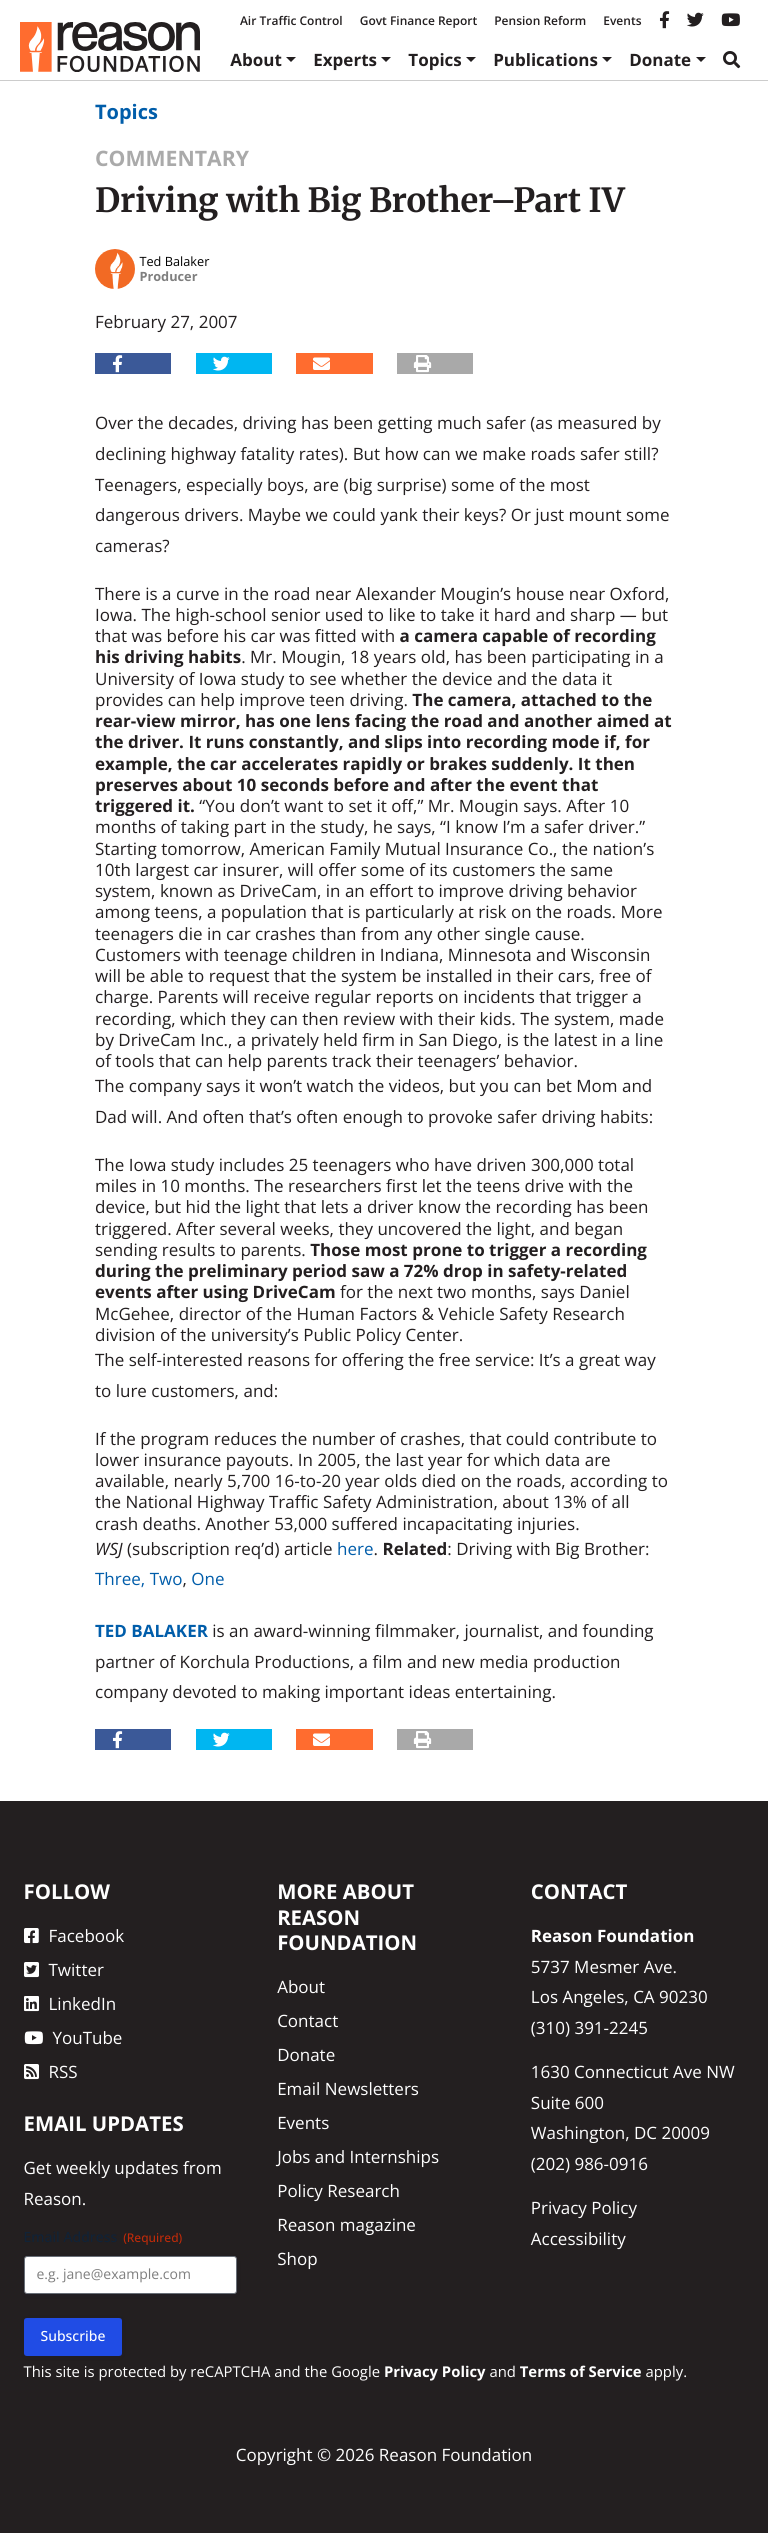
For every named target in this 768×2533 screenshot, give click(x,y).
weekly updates (117, 2167)
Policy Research (338, 2190)
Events (622, 20)
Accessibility (578, 2238)
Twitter (64, 1969)
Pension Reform (540, 20)
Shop (297, 2258)
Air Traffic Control (291, 20)
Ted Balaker (151, 1630)
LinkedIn (70, 2003)
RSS (51, 2071)
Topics (435, 59)
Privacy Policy (584, 2207)
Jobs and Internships (358, 2156)
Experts (345, 59)
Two (166, 1578)
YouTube (73, 2037)
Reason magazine (346, 2224)
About (256, 59)
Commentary (172, 158)
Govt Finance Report (419, 20)
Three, (120, 1578)
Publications (545, 59)
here (355, 1548)
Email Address (103, 2237)
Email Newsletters (348, 2088)
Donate (660, 59)
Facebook (74, 1935)
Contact (307, 2020)
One (207, 1578)
